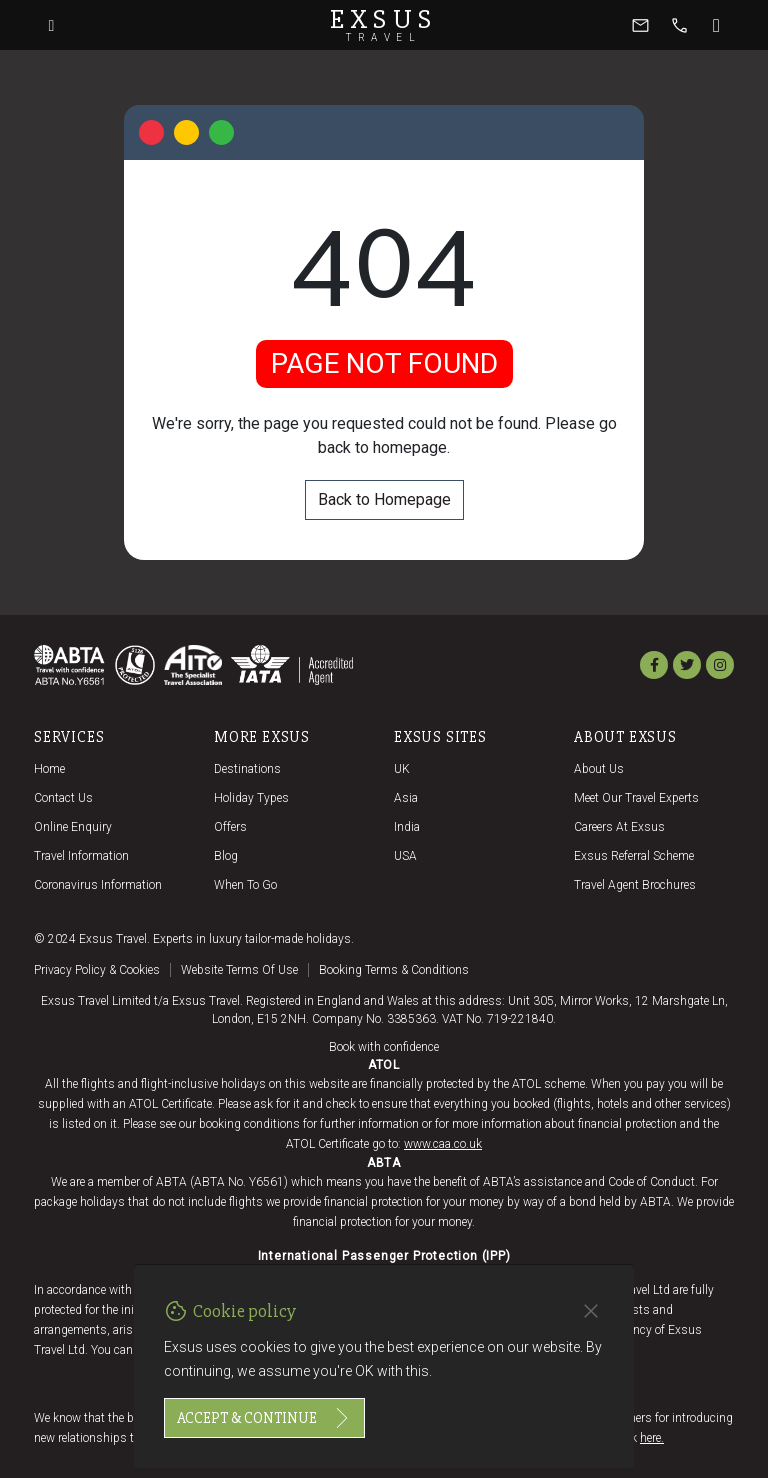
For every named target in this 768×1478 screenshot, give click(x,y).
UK (402, 769)
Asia (406, 798)
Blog (226, 856)
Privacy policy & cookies (97, 970)
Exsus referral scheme (634, 856)
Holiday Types (251, 798)
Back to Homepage (384, 499)
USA (405, 856)
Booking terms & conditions (394, 970)
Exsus (384, 25)
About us (599, 769)
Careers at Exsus (619, 827)
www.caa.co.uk (443, 1144)
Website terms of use (239, 970)
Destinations (247, 769)
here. (652, 1438)
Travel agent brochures (635, 885)
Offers (230, 827)
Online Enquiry (73, 827)
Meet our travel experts (636, 798)
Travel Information (81, 856)
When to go (245, 885)
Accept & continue (264, 1418)
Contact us (63, 798)
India (407, 827)
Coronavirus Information (98, 885)
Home (49, 769)
